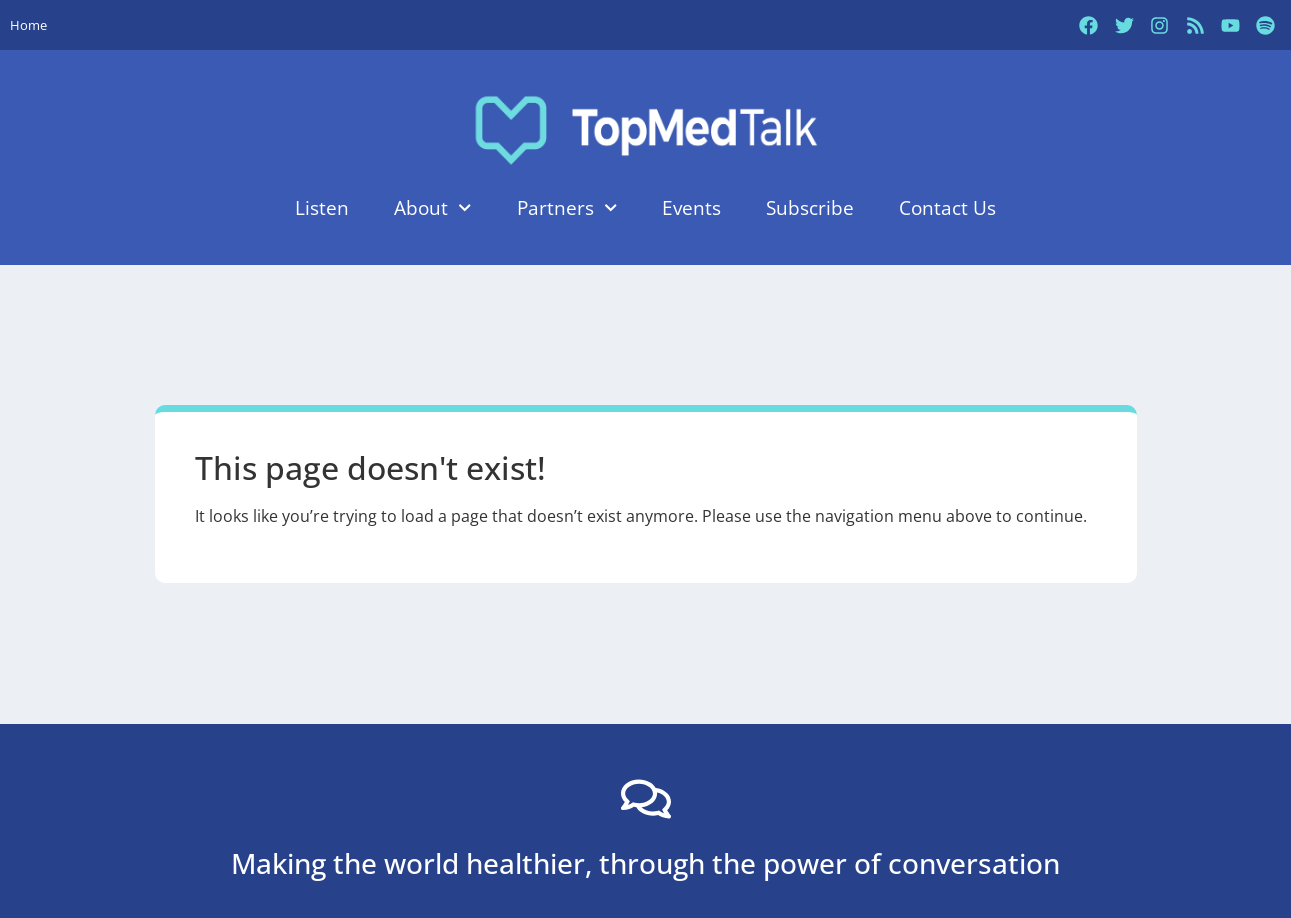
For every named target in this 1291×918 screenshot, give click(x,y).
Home (28, 25)
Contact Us (947, 207)
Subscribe (810, 207)
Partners (567, 207)
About (432, 207)
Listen (322, 207)
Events (691, 207)
